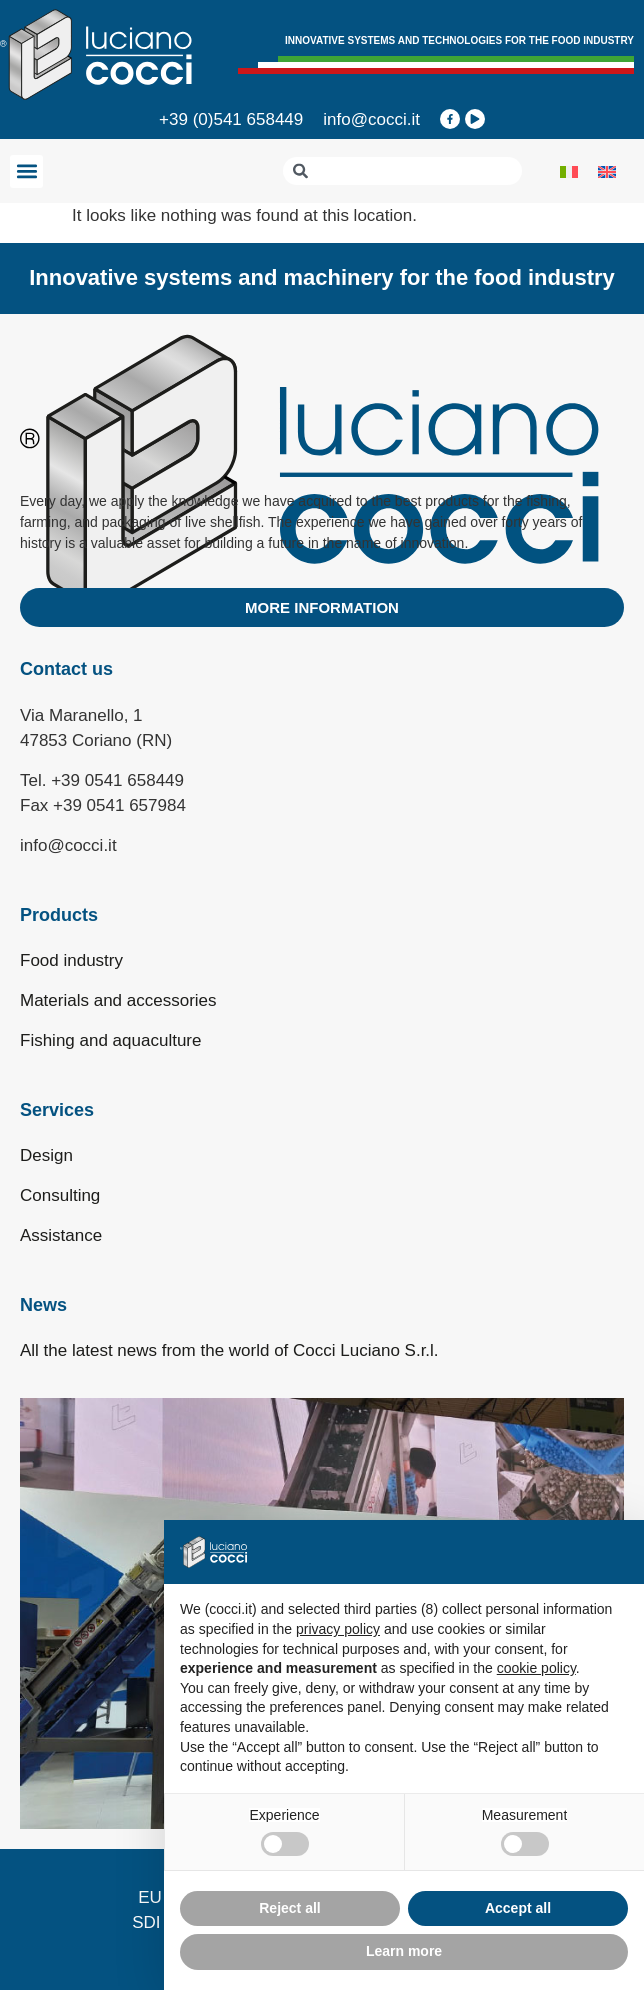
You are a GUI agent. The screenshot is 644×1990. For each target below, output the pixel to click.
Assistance (61, 1235)
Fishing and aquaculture (110, 1040)
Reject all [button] (289, 1908)
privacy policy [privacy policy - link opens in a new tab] (338, 1629)
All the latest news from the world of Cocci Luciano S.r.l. (229, 1350)
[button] (26, 171)
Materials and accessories (118, 1000)
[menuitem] (569, 171)
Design (46, 1155)
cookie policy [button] (536, 1668)
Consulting (60, 1195)
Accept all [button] (518, 1908)
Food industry (71, 960)
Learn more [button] (404, 1951)
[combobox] (402, 171)
